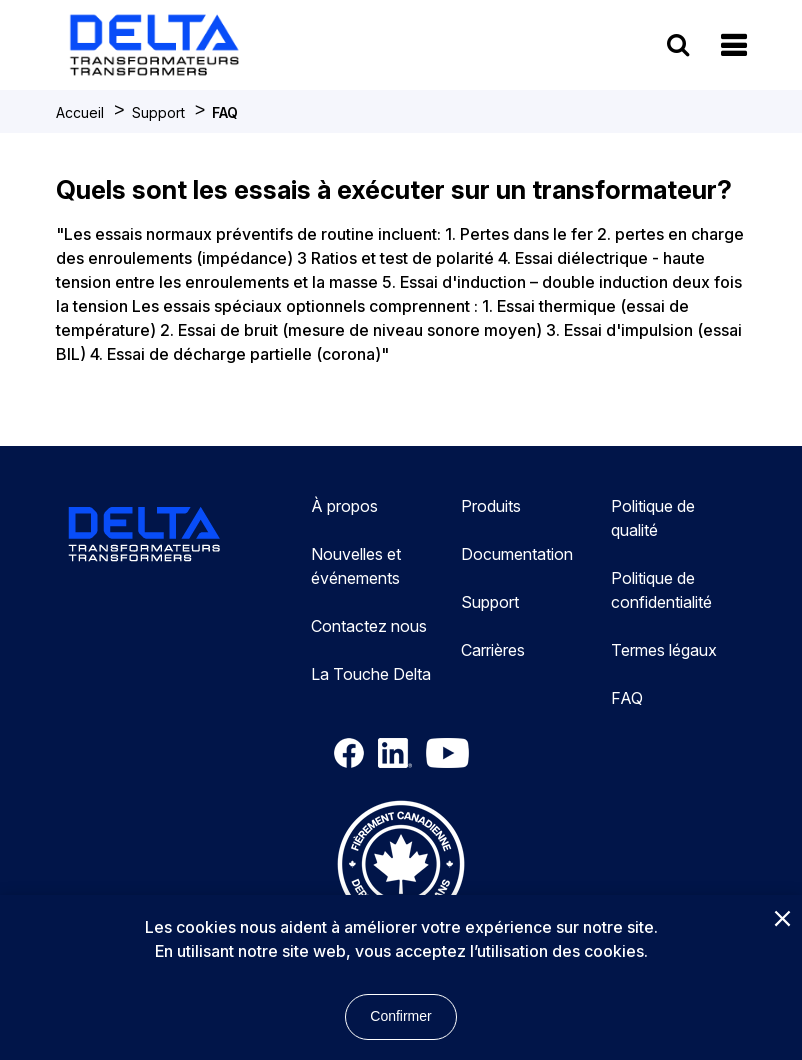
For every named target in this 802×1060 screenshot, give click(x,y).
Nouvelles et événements (356, 566)
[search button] (678, 44)
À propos (344, 506)
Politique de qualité (653, 518)
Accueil (80, 112)
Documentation (517, 554)
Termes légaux (664, 650)
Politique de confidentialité (661, 590)
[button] (733, 45)
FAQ (225, 112)
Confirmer (400, 1016)
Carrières (493, 650)
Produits (491, 506)
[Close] (782, 920)
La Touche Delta (371, 674)
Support (158, 112)
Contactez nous (369, 626)
